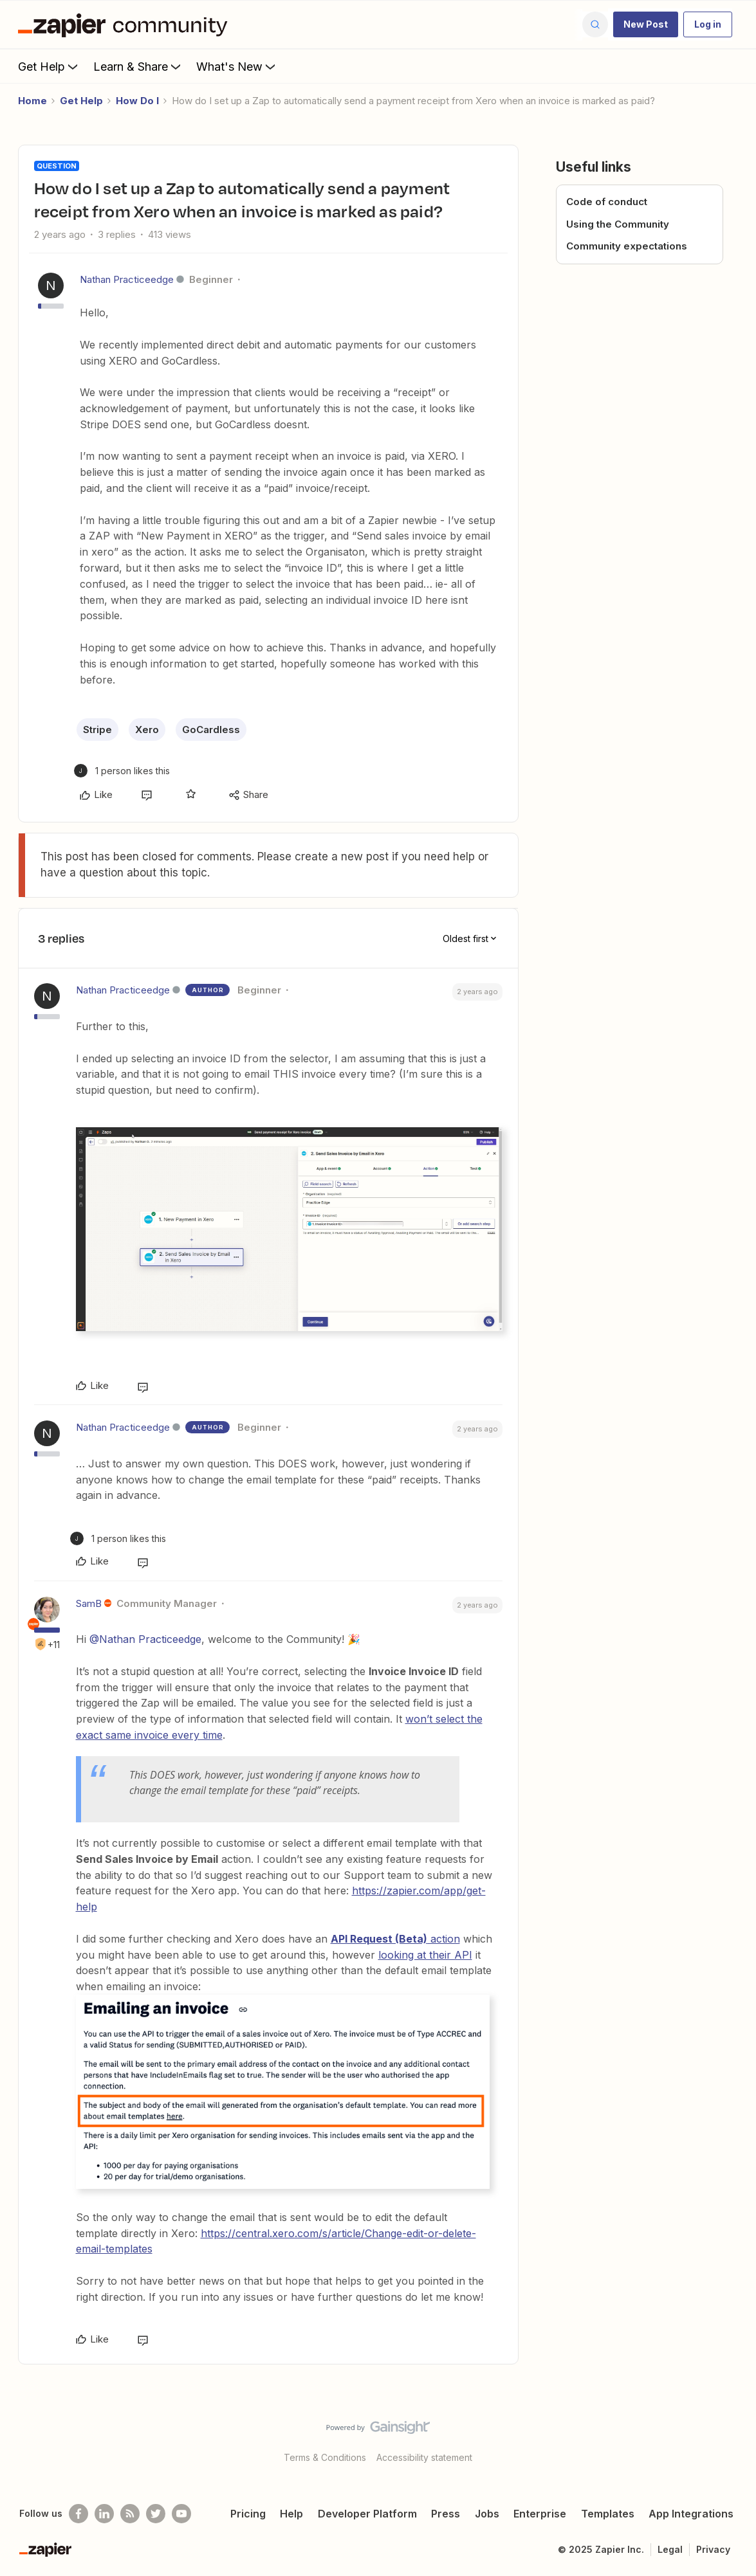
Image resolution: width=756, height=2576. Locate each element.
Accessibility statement (424, 2457)
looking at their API (425, 1954)
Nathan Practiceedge (127, 279)
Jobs (487, 2513)
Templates (607, 2513)
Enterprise (539, 2513)
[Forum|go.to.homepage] (126, 24)
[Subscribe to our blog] (130, 2513)
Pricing (248, 2513)
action (395, 1938)
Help (291, 2513)
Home (32, 101)
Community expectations (626, 246)
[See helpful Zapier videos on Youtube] (181, 2513)
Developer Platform (367, 2513)
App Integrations (691, 2513)
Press (445, 2513)
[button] (645, 24)
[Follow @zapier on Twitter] (155, 2513)
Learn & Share (138, 66)
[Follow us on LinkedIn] (104, 2513)
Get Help (49, 66)
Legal (670, 2549)
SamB (89, 1603)
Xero (147, 729)
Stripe (97, 729)
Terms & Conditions (325, 2457)
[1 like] (122, 770)
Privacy (713, 2549)
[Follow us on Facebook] (78, 2513)
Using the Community (617, 224)
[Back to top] (730, 2438)
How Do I (137, 101)
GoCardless (211, 729)
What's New (237, 66)
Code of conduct (606, 201)
